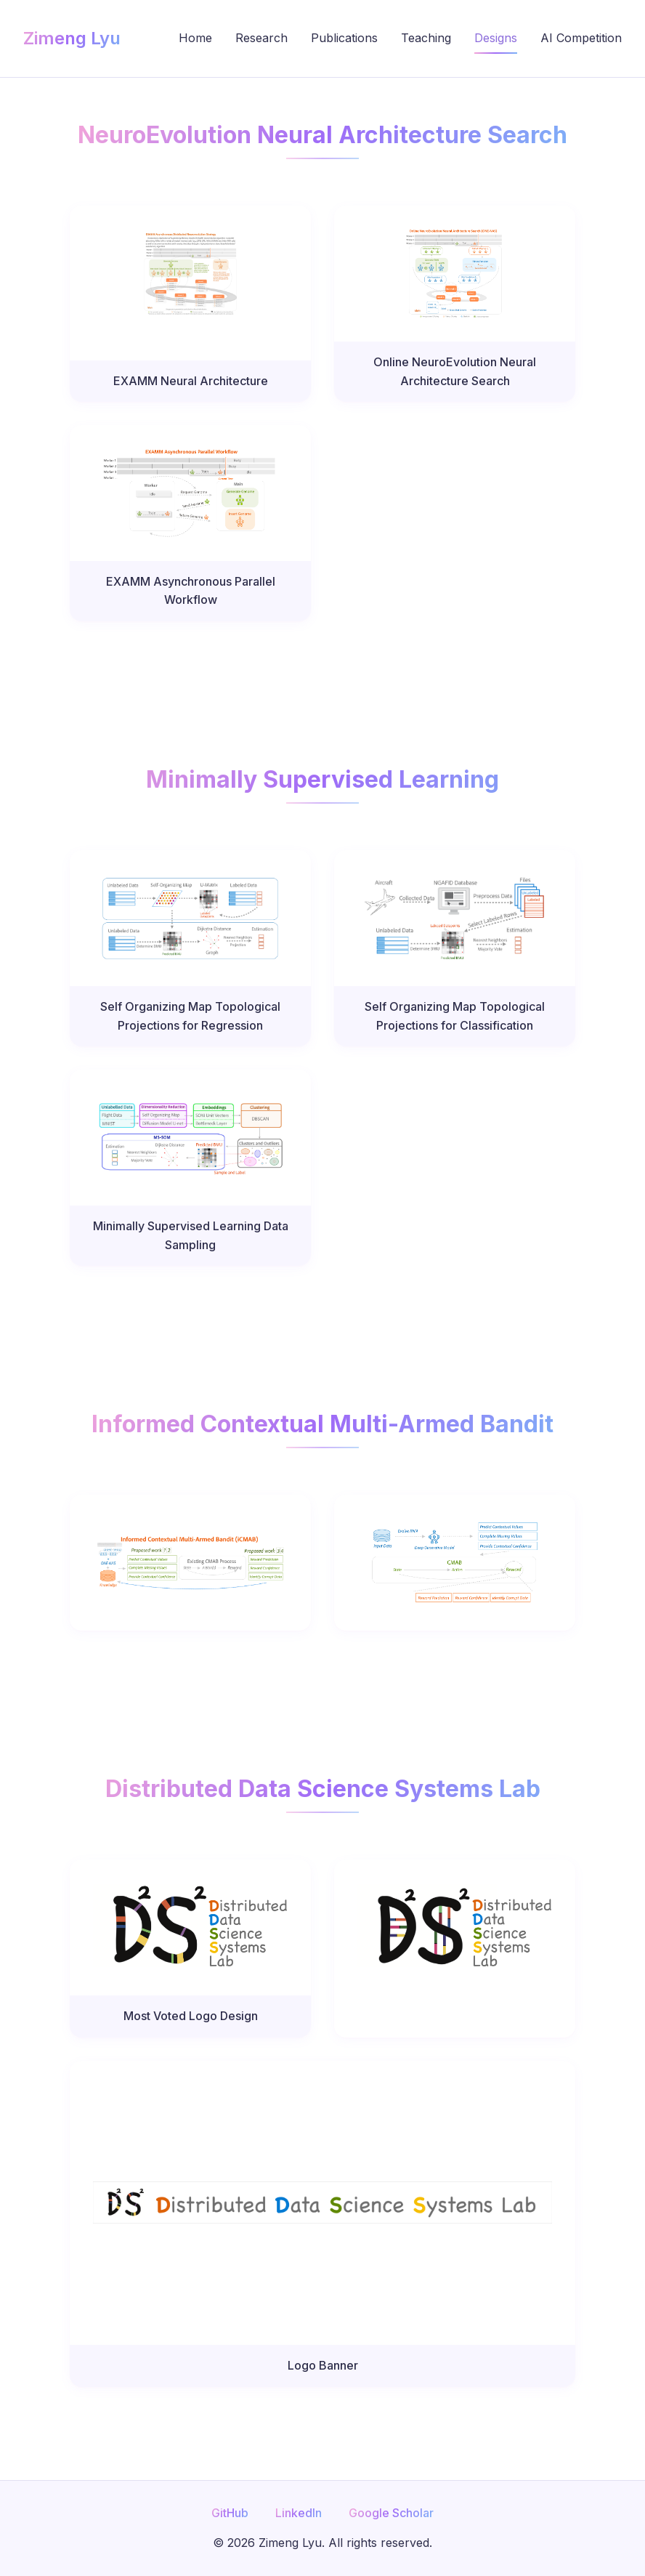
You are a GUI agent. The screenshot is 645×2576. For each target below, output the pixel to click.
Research (261, 38)
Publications (344, 38)
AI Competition (581, 38)
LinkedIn (298, 2513)
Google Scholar (391, 2513)
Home (195, 38)
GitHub (229, 2513)
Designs (495, 38)
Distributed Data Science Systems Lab (322, 1788)
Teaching (426, 38)
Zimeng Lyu (72, 38)
